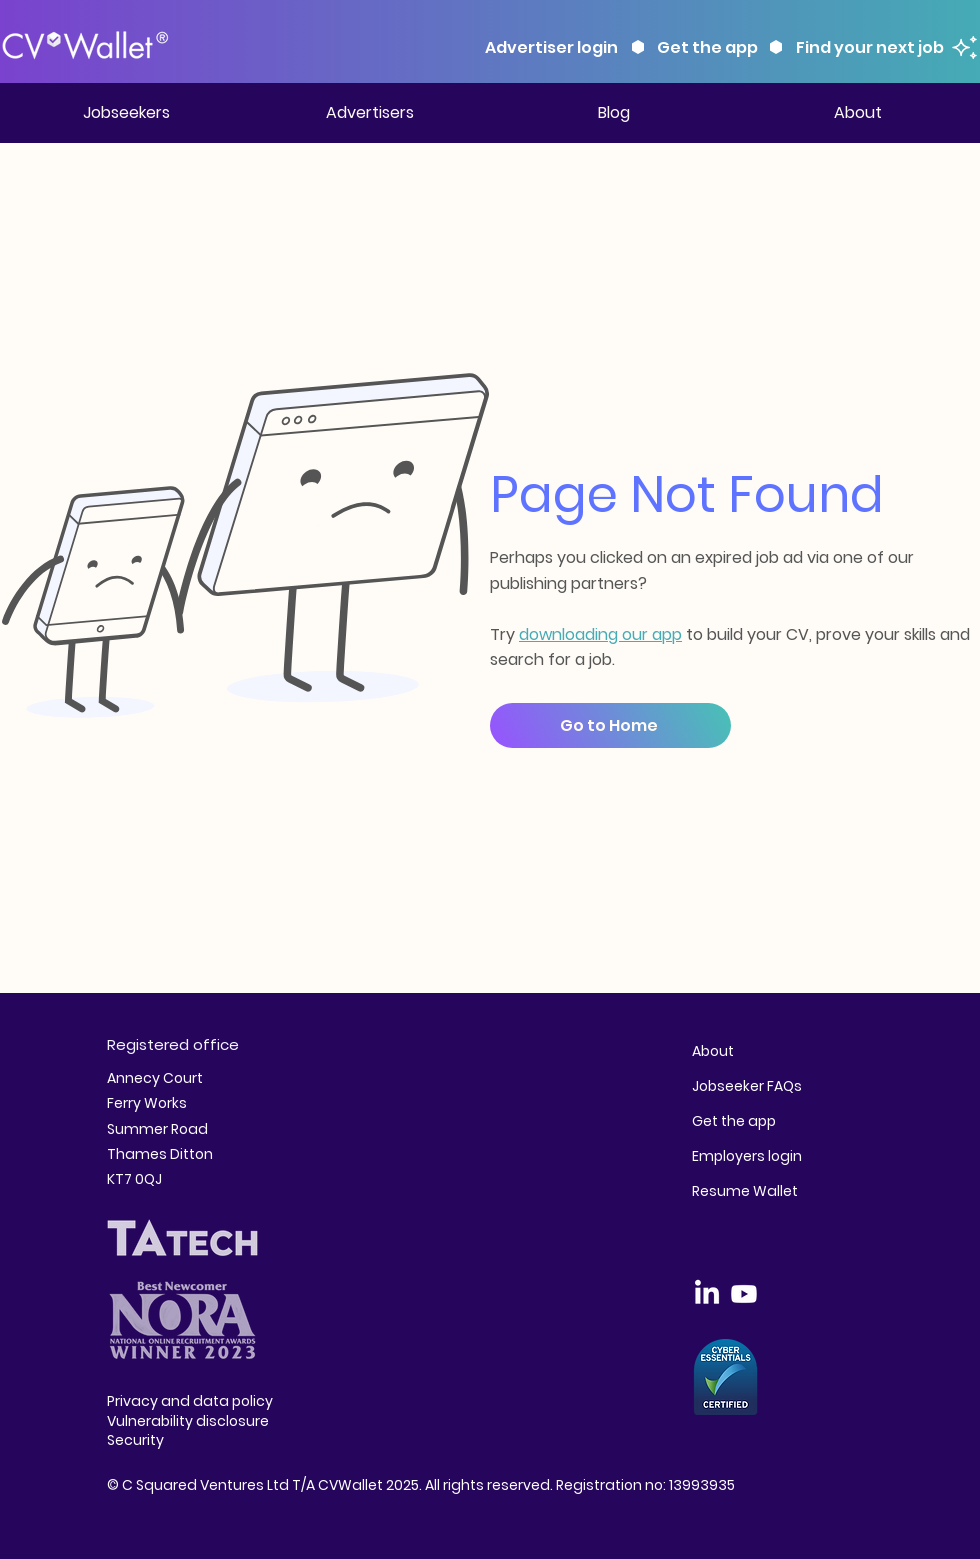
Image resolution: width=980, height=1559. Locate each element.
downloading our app (600, 634)
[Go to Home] (610, 725)
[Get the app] (709, 47)
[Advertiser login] (553, 47)
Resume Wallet (745, 1191)
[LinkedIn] (707, 1294)
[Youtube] (744, 1294)
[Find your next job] (885, 47)
